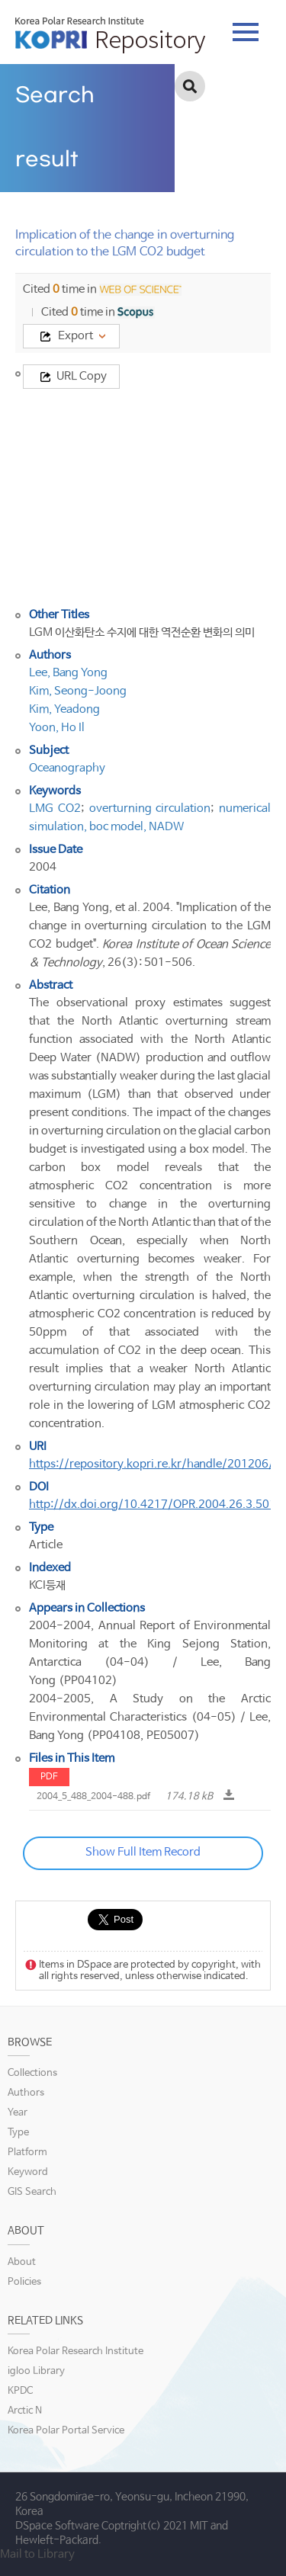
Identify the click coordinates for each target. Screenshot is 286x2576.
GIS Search (32, 2192)
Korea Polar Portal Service (66, 2430)
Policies (24, 2282)
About (22, 2262)
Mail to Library (37, 2554)
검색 (190, 86)
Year (17, 2113)
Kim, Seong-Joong (78, 691)
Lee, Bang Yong (68, 672)
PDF (49, 1777)
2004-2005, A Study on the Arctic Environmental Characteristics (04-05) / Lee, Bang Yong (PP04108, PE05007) (150, 1717)
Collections (32, 2073)
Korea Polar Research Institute (75, 2351)
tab (246, 32)
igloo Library (36, 2371)
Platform (27, 2152)
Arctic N (25, 2411)
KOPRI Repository (110, 35)
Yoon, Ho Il (57, 727)
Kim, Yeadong (64, 709)
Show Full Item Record (143, 1852)
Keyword (28, 2172)
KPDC (20, 2391)
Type (18, 2132)
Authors (26, 2093)
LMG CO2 (55, 808)
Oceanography (67, 768)
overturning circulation (150, 808)
